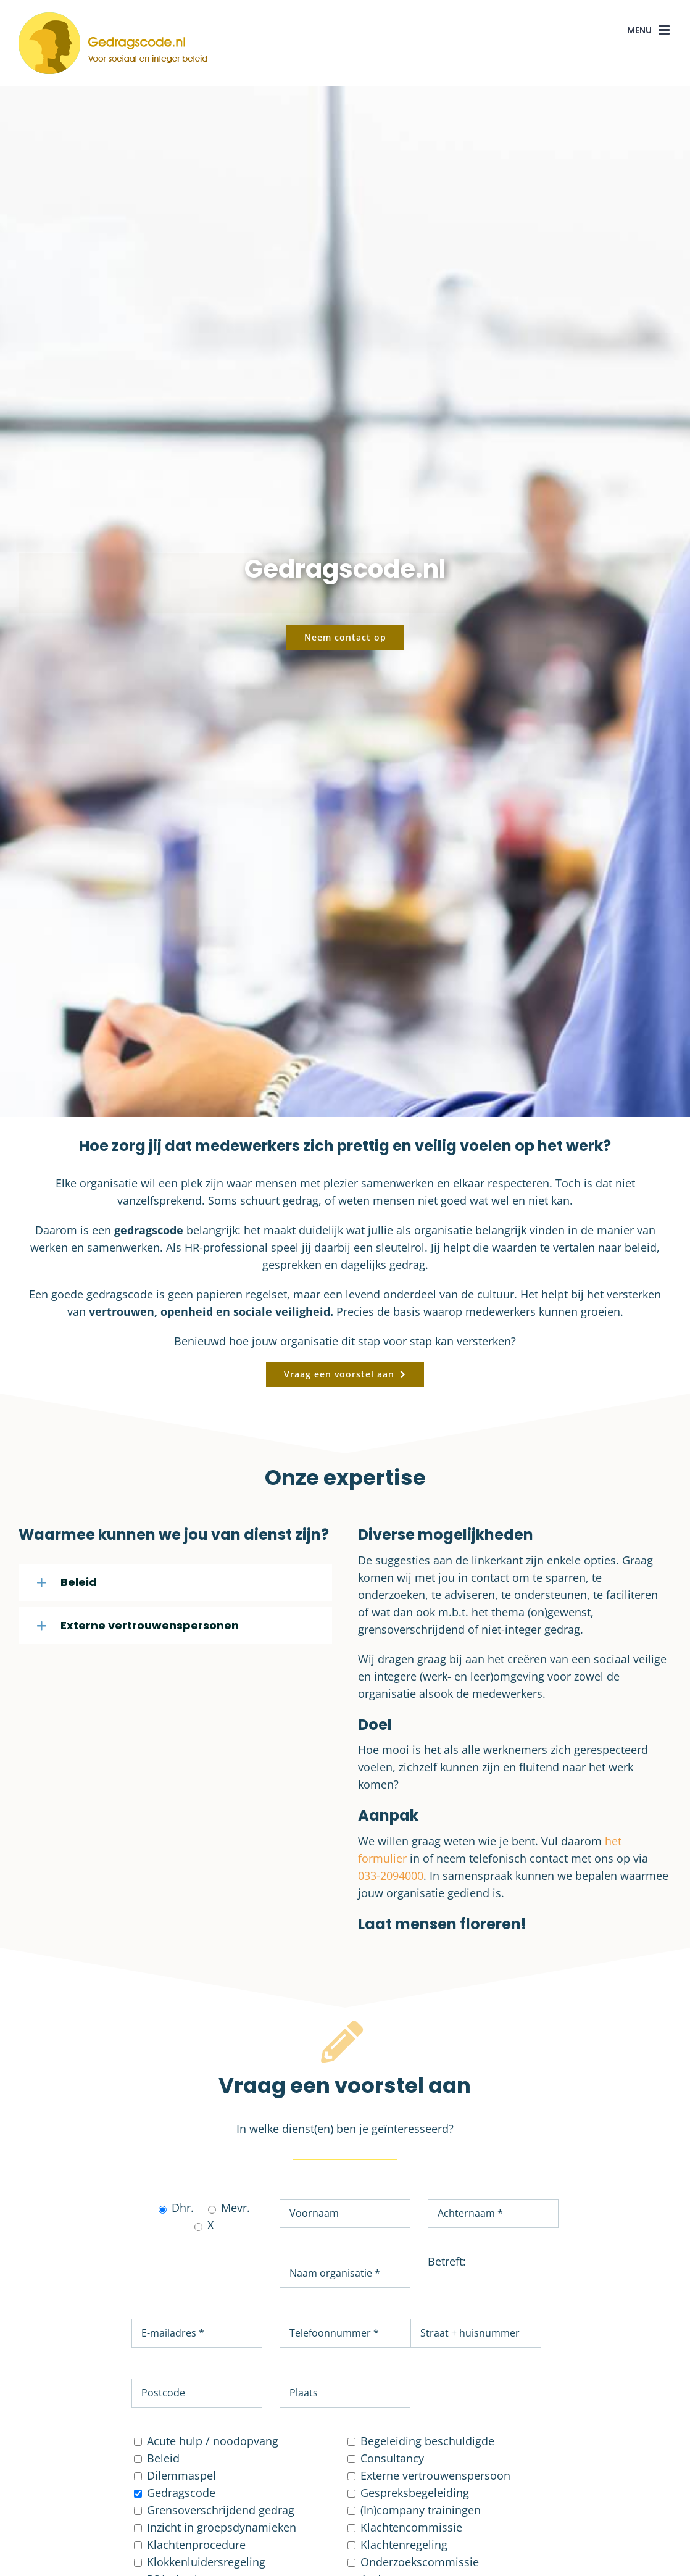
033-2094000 (390, 1875)
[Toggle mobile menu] (665, 29)
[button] (175, 1582)
